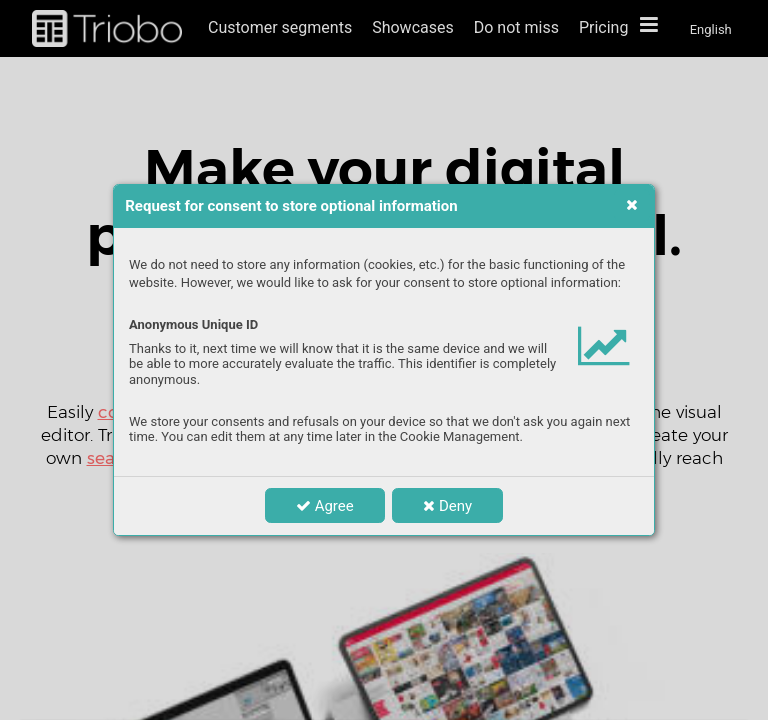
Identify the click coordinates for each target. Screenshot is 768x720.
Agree (325, 506)
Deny (447, 506)
